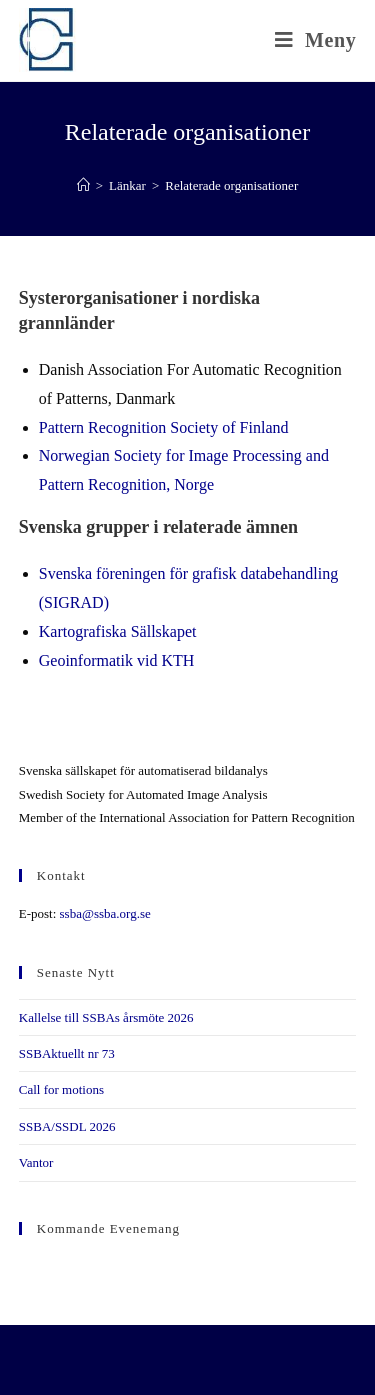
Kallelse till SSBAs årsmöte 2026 (106, 1017)
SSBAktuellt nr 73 (67, 1053)
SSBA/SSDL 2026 (67, 1126)
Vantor (36, 1162)
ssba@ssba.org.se (105, 913)
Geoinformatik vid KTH (117, 660)
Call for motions (61, 1089)
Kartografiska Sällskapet (118, 631)
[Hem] (83, 185)
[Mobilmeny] (316, 40)
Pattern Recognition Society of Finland (164, 427)
